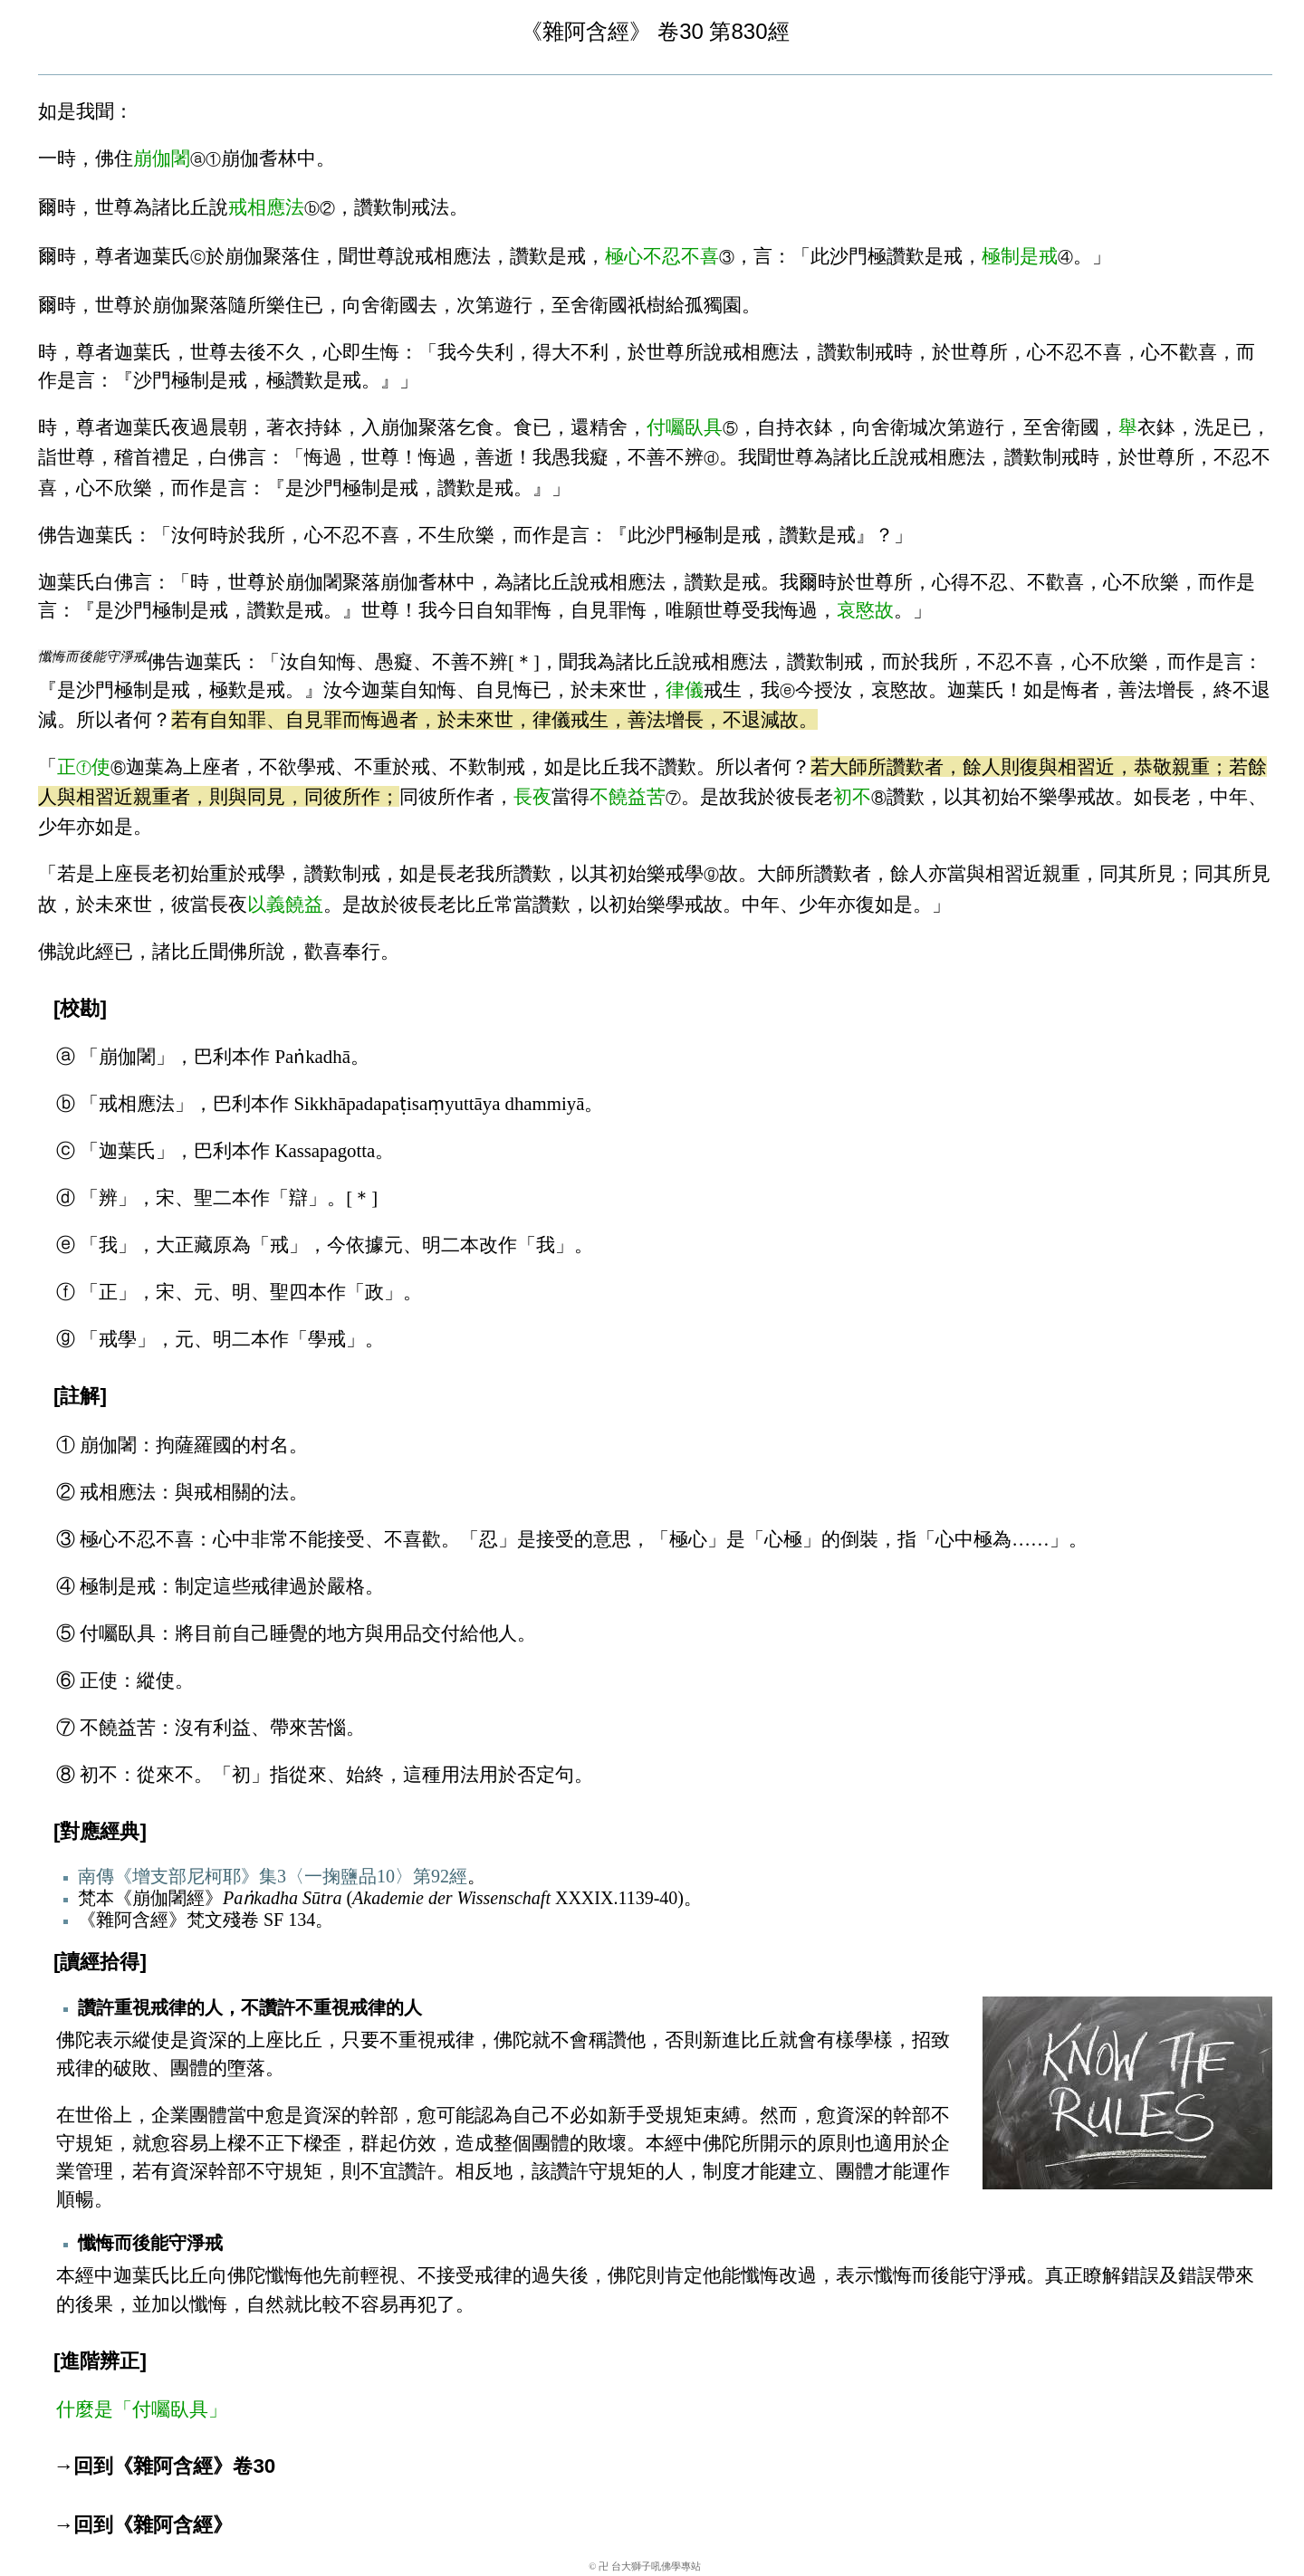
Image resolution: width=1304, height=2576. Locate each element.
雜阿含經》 (596, 31)
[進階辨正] (100, 2361)
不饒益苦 (628, 796)
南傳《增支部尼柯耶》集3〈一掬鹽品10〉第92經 (272, 1876)
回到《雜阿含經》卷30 (174, 2466)
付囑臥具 (685, 427)
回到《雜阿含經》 (153, 2525)
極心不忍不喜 (662, 255)
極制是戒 (1020, 255)
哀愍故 (865, 609)
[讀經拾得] (100, 1961)
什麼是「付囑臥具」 (141, 2409)
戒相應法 (266, 206)
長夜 (532, 796)
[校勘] (80, 1008)
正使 (83, 766)
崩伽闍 (161, 158)
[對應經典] (100, 1831)
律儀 (685, 689)
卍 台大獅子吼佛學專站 (650, 2566)
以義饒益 (285, 904)
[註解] (80, 1395)
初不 (852, 796)
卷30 (680, 31)
